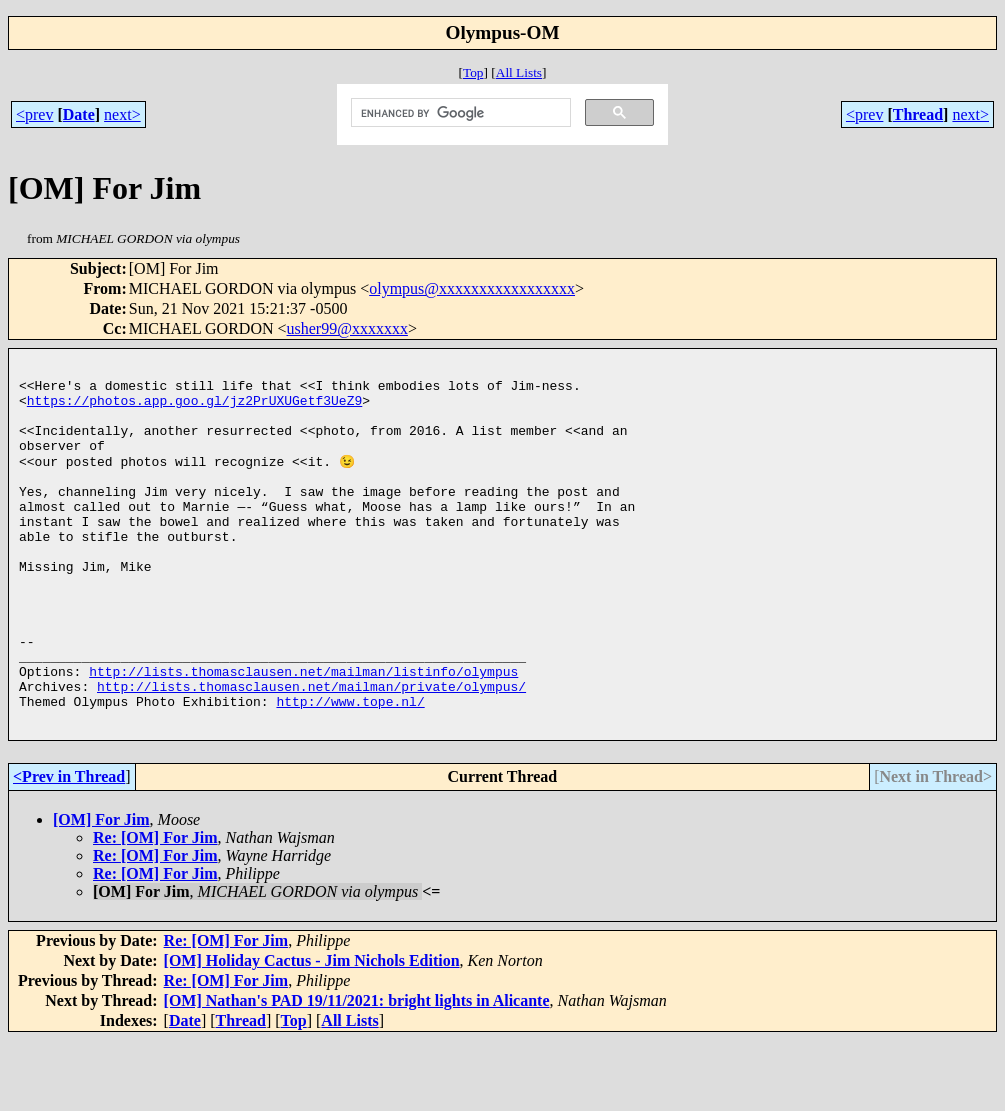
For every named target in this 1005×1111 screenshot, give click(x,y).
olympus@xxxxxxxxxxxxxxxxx (472, 288)
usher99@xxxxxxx (347, 328)
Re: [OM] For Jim (155, 908)
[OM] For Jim (101, 890)
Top (473, 72)
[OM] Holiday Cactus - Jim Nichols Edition (312, 1031)
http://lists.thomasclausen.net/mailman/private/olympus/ (311, 751)
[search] (459, 113)
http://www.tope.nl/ (350, 769)
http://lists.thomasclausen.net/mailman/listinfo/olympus (303, 733)
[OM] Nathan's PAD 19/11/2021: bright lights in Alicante (357, 1071)
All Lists (519, 72)
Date (79, 114)
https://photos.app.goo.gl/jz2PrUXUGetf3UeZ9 (194, 409)
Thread (918, 114)
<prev (34, 114)
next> (122, 114)
